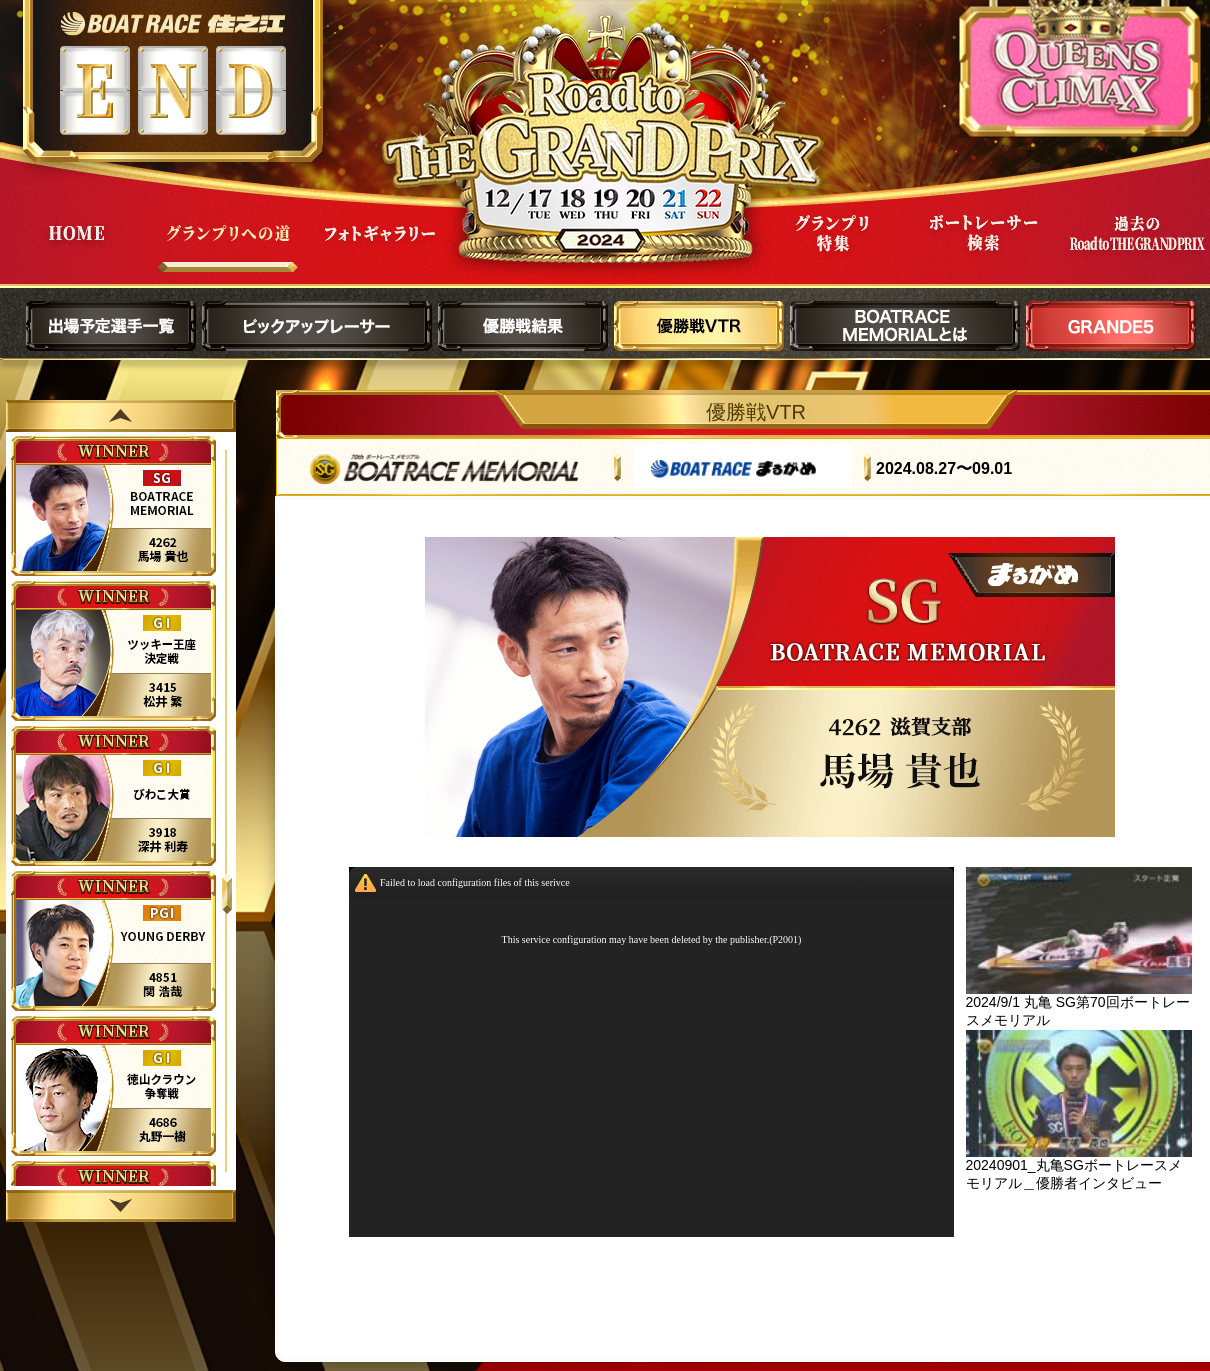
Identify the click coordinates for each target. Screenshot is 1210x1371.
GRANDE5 (1111, 326)
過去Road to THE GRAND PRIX (1136, 248)
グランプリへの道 (228, 248)
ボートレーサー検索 (984, 248)
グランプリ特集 (832, 248)
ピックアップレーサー (317, 326)
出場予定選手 (111, 326)
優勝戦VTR (699, 326)
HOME (76, 248)
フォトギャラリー (380, 248)
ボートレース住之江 (172, 23)
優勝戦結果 (523, 326)
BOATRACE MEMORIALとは (905, 326)
